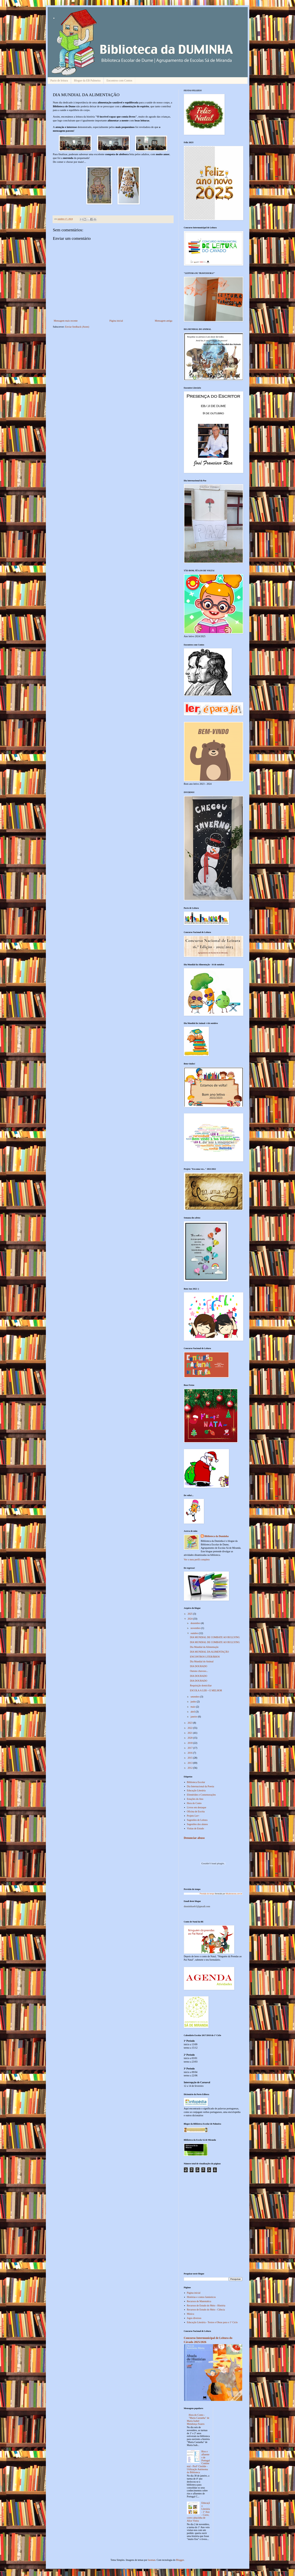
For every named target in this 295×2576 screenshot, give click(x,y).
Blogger (180, 2560)
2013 (190, 1763)
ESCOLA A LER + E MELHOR (206, 1690)
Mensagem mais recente (66, 320)
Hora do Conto (194, 1803)
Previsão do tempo (207, 1894)
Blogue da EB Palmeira (87, 80)
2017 (190, 1748)
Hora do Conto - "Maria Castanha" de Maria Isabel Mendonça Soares (198, 2419)
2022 (190, 1728)
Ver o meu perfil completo (197, 1559)
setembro (195, 1696)
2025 (190, 1613)
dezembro (196, 1623)
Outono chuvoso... (199, 1671)
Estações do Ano (195, 1799)
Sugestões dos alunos (197, 1824)
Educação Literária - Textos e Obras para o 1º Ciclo (212, 2322)
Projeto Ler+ (193, 1815)
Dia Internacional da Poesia (200, 1786)
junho (194, 1701)
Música (190, 2314)
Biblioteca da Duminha (216, 1536)
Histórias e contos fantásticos (201, 2297)
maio (193, 1706)
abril (193, 1711)
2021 (190, 1733)
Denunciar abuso (194, 1838)
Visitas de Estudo (195, 1828)
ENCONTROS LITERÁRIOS (205, 1656)
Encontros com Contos (119, 80)
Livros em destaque (196, 1807)
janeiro (194, 1716)
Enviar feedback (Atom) (77, 326)
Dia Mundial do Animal (201, 1661)
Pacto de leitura (59, 80)
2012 (190, 1768)
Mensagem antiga (163, 320)
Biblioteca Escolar (196, 1782)
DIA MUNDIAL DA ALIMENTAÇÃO (209, 1651)
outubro (195, 1633)
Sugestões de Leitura (197, 1820)
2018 (190, 1743)
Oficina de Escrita (196, 1811)
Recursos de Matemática (199, 2301)
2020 (190, 1738)
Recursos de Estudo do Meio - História (206, 2305)
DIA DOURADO (198, 1666)
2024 (190, 1618)
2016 (190, 1753)
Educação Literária (196, 1790)
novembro (196, 1628)
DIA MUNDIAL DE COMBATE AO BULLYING (215, 1637)
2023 (190, 1723)
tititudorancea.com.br (234, 1894)
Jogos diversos (194, 2318)
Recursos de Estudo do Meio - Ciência (206, 2309)
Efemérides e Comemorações (201, 1794)
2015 (190, 1758)
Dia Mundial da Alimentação (204, 1647)
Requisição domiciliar (201, 1685)
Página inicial (116, 320)
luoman (151, 2560)
